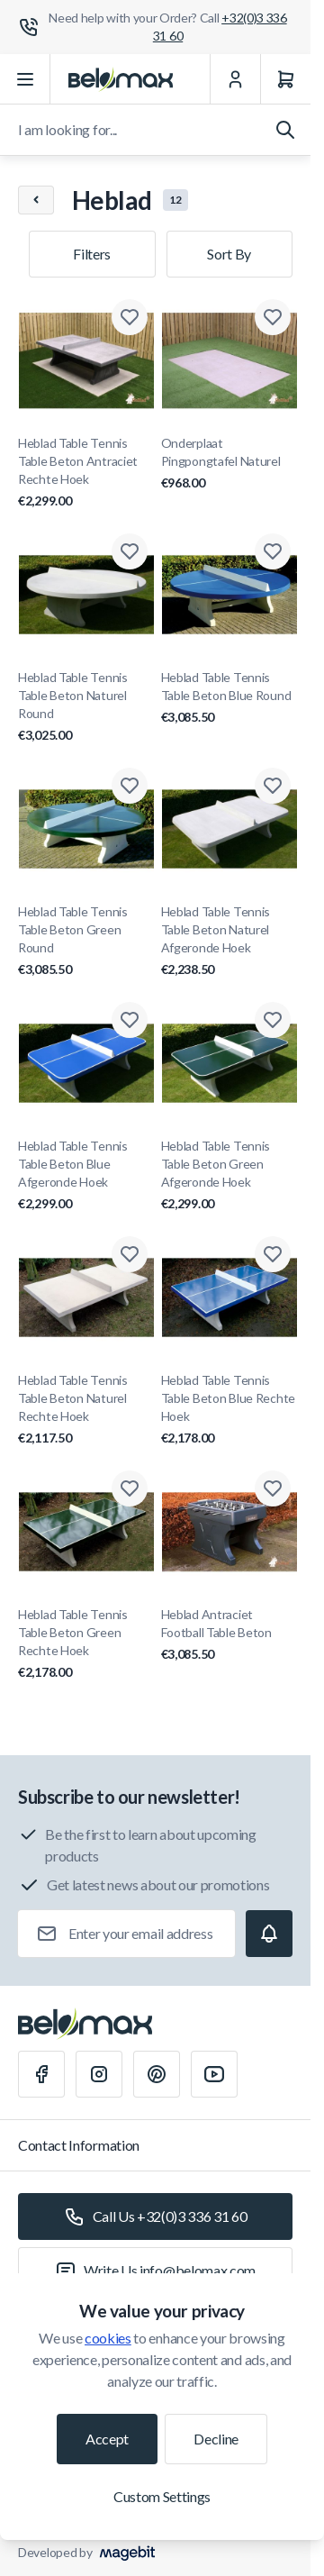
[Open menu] (25, 79)
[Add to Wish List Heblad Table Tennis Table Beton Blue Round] (273, 551)
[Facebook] (41, 2074)
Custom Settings (162, 2496)
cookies (108, 2337)
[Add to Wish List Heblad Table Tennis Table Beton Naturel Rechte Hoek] (130, 1254)
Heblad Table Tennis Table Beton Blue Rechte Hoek (229, 1409)
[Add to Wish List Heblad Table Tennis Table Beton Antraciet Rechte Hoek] (130, 317)
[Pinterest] (156, 2074)
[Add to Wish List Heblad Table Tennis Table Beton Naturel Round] (130, 551)
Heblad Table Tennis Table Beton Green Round (86, 941)
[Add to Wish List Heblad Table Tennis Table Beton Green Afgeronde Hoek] (273, 1020)
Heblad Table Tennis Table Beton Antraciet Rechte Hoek (86, 472)
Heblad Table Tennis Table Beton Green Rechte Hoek (86, 1644)
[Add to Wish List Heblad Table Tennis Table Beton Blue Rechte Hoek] (273, 1254)
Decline (216, 2438)
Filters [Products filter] (92, 253)
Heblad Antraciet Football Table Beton (229, 1635)
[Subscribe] (269, 1933)
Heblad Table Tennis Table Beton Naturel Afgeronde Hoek (229, 941)
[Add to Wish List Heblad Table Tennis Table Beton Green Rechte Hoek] (130, 1488)
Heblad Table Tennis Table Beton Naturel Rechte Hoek (86, 1409)
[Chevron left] (36, 200)
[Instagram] (99, 2074)
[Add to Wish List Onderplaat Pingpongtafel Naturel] (273, 317)
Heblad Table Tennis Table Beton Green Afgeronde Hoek (229, 1175)
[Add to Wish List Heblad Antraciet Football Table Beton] (273, 1488)
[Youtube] (214, 2074)
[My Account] (235, 79)
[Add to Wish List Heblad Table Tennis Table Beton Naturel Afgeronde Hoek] (273, 786)
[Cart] (285, 79)
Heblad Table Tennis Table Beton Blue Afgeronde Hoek (86, 1175)
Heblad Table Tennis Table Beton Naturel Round (86, 706)
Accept (107, 2438)
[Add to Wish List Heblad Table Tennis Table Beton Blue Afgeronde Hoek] (130, 1020)
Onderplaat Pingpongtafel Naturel (229, 463)
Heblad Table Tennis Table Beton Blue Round (229, 697)
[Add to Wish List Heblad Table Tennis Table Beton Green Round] (130, 786)
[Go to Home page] (120, 79)
